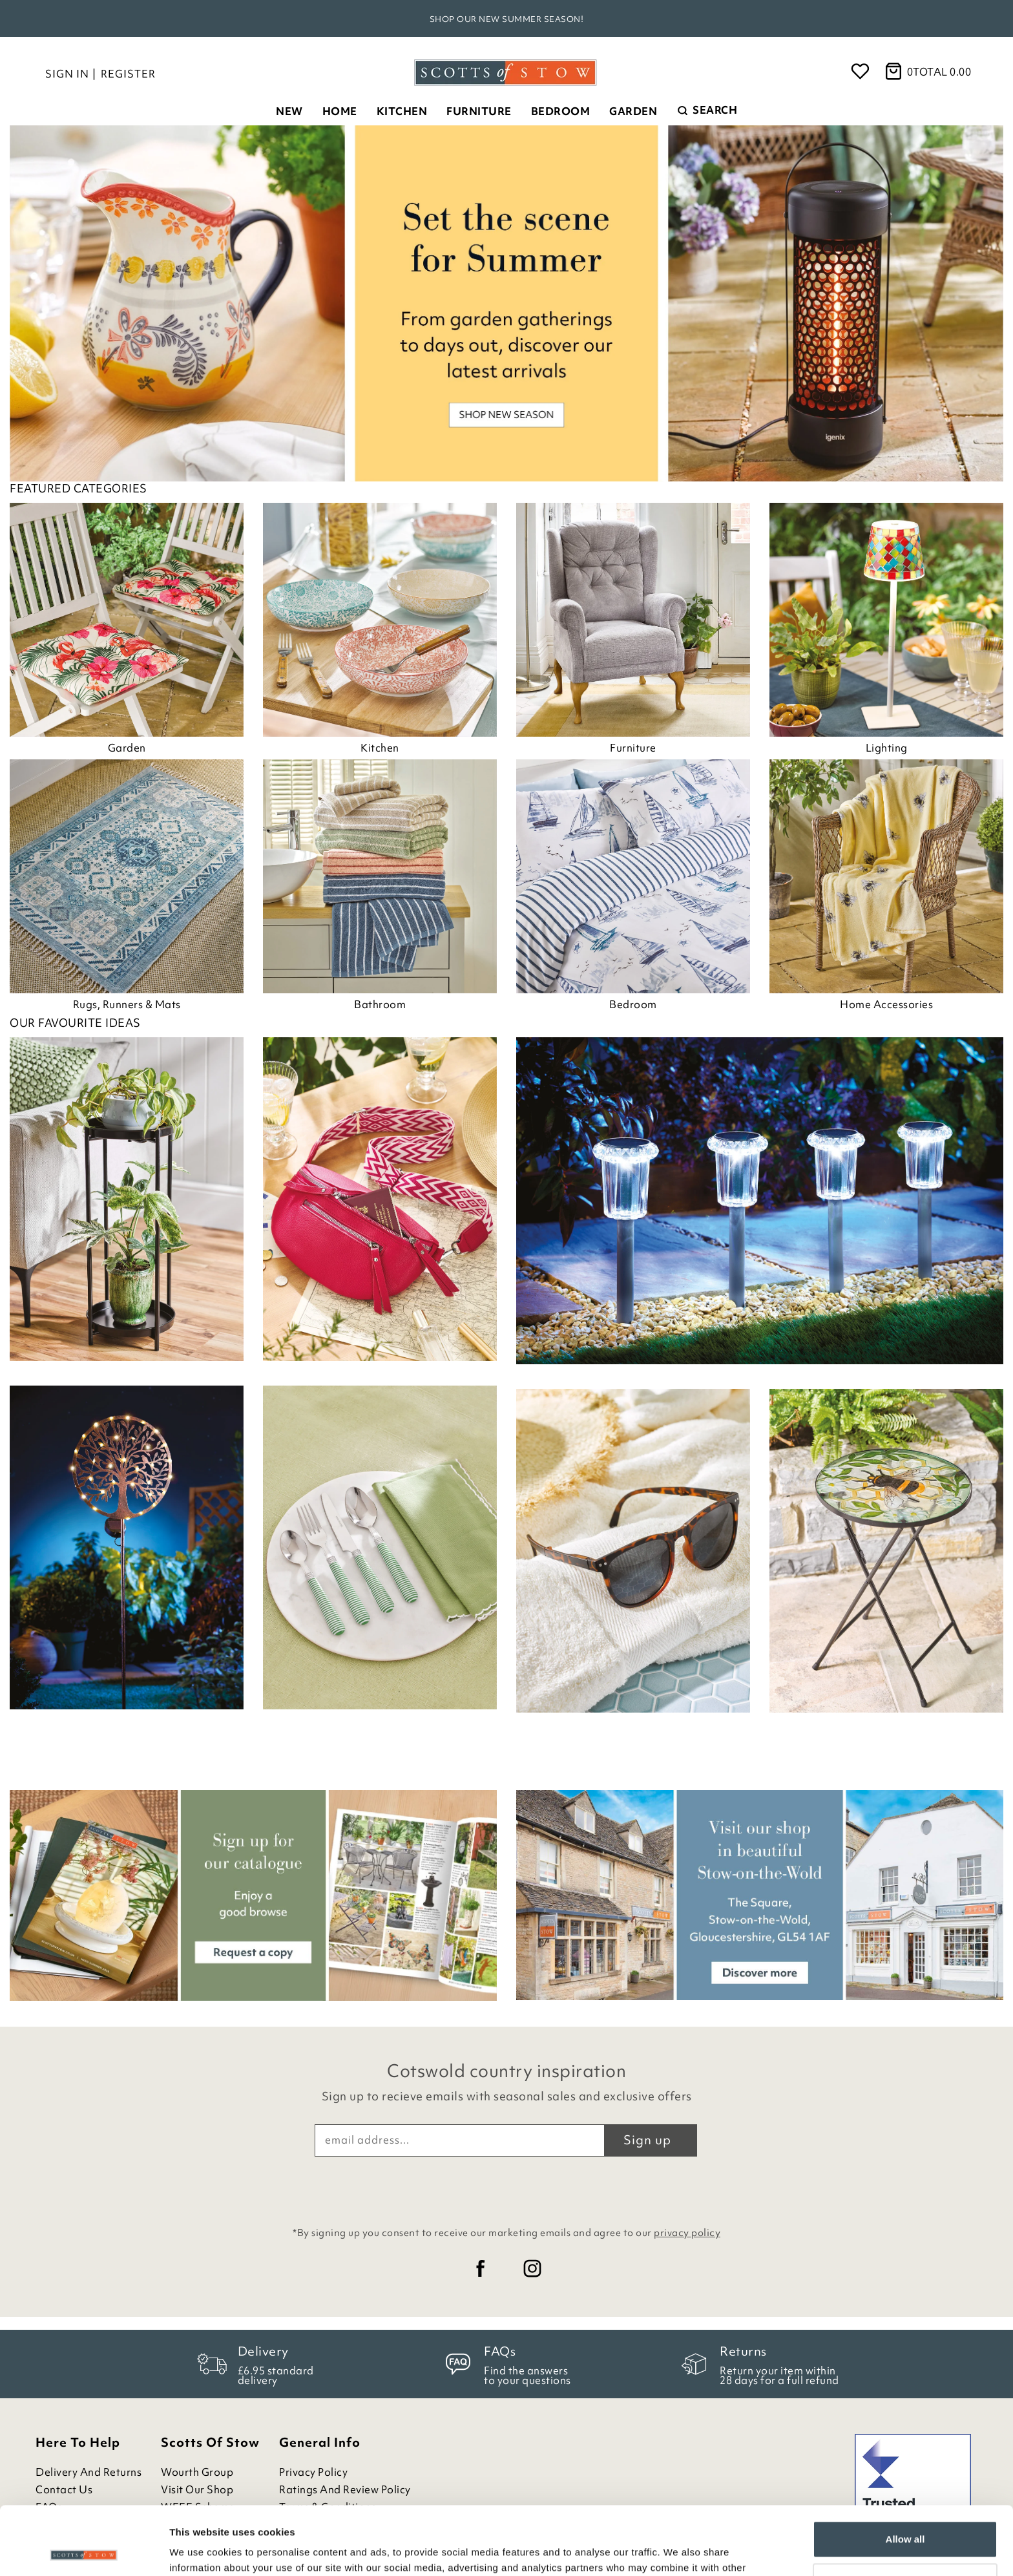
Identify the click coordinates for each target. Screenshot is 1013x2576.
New (289, 111)
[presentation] (506, 2188)
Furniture (479, 111)
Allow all (905, 2470)
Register (128, 74)
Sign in (67, 74)
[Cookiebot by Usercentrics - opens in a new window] (83, 2550)
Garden (633, 111)
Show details (199, 2550)
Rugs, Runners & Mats (127, 1004)
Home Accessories (886, 1004)
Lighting (887, 748)
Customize (905, 2512)
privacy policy (687, 2232)
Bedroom (560, 111)
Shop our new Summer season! (507, 19)
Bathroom (380, 1004)
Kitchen (402, 111)
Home (339, 111)
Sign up (647, 2139)
